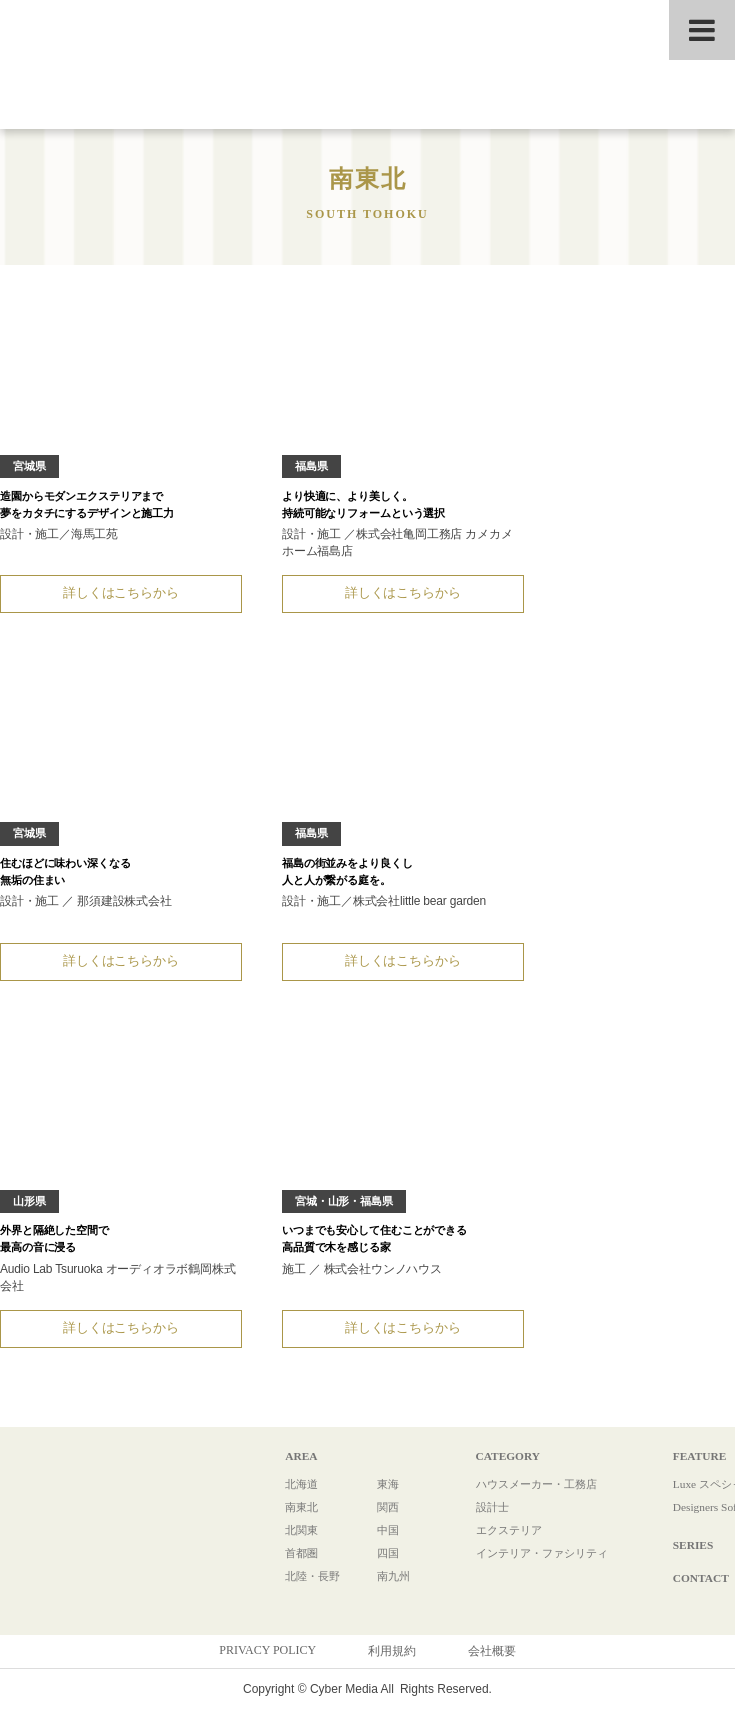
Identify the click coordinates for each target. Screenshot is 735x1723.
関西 (378, 1515)
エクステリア (495, 1538)
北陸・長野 (307, 1584)
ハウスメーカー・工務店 (525, 1492)
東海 (378, 1492)
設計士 (477, 1515)
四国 (378, 1561)
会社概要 (492, 1659)
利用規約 (392, 1659)
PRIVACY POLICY (267, 1658)
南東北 (295, 1515)
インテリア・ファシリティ (531, 1561)
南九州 (384, 1584)
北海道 (295, 1492)
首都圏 (295, 1561)
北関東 (295, 1538)
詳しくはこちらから (117, 594)
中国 (378, 1538)
